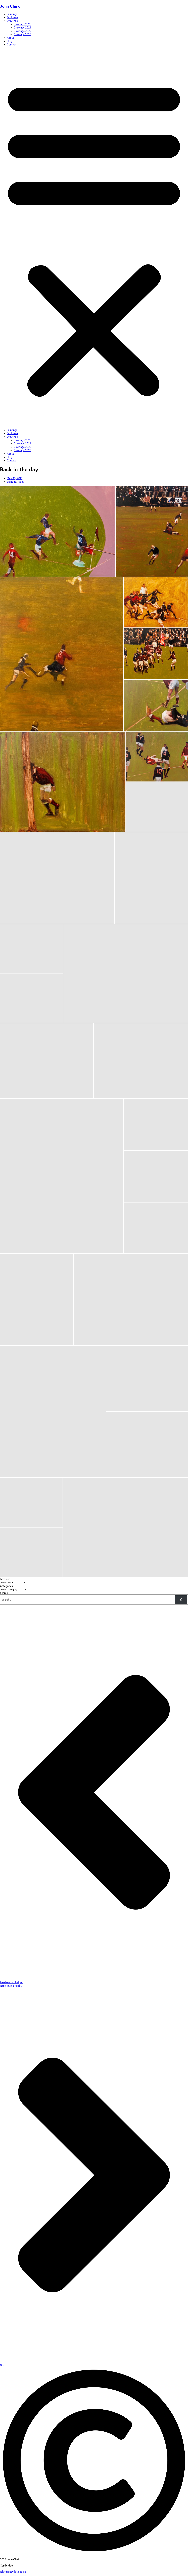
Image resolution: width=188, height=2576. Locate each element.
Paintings (12, 14)
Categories (6, 1586)
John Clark (10, 6)
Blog (9, 41)
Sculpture (12, 17)
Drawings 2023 (22, 34)
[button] (94, 237)
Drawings (12, 20)
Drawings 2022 (22, 31)
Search (4, 1593)
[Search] (181, 1599)
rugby (21, 481)
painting (11, 481)
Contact (11, 44)
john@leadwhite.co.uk (13, 2571)
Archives (5, 1579)
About (10, 37)
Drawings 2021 (22, 27)
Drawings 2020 (22, 24)
